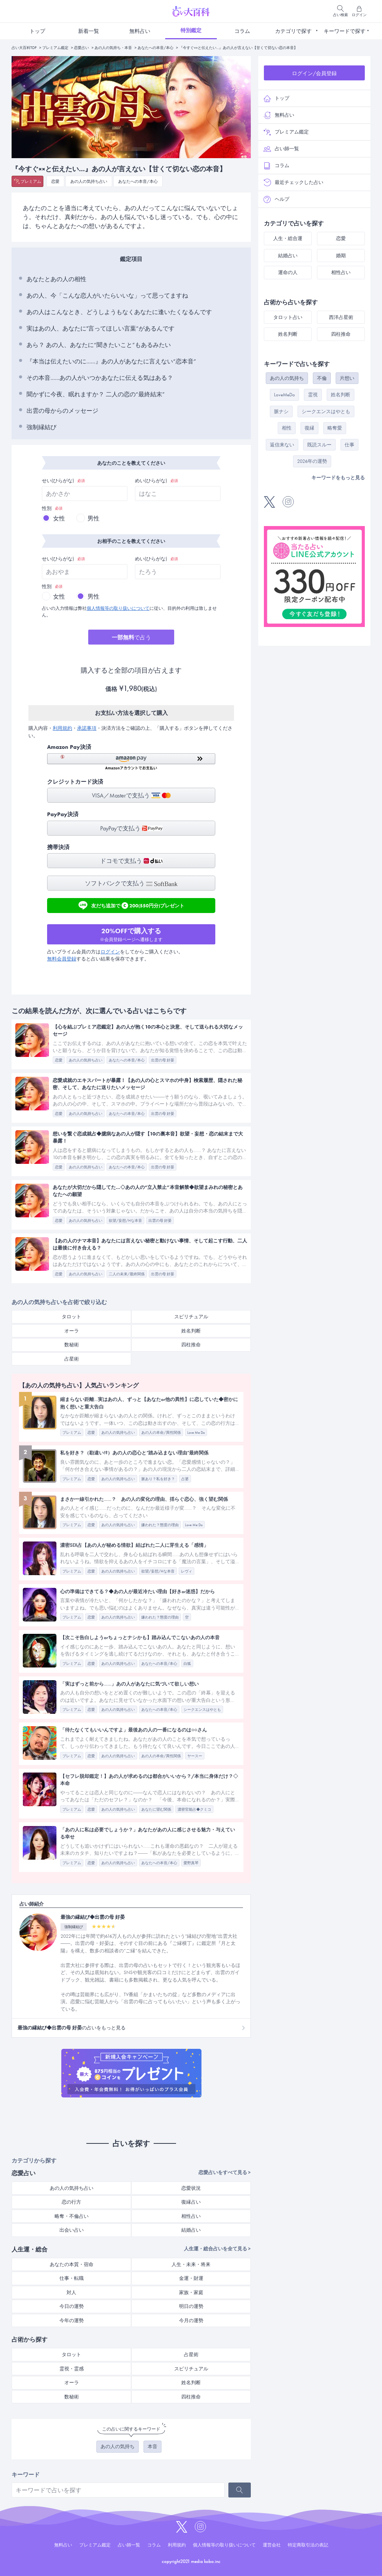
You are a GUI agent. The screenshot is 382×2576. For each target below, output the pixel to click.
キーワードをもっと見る (338, 477)
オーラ (71, 1331)
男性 (93, 518)
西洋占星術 (341, 317)
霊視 (313, 394)
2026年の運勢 (312, 461)
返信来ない (282, 445)
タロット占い (287, 317)
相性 (287, 428)
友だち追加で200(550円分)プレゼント (131, 905)
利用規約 (62, 728)
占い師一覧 (281, 149)
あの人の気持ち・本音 (113, 47)
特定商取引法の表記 (308, 2545)
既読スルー (319, 445)
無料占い (139, 31)
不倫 (322, 378)
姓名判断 (191, 1331)
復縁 (309, 428)
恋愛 (55, 181)
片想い (347, 378)
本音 (152, 2446)
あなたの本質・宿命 (71, 2264)
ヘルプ (276, 199)
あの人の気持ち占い (88, 181)
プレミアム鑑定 (55, 47)
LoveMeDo (284, 394)
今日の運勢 (71, 2306)
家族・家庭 (191, 2292)
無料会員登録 (61, 959)
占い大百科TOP (24, 47)
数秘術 (71, 1344)
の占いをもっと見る (72, 2028)
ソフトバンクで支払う (131, 883)
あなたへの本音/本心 (155, 47)
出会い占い (71, 2230)
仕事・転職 (71, 2278)
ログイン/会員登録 (314, 73)
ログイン (110, 952)
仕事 (349, 445)
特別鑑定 (191, 30)
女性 (59, 518)
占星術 (71, 1359)
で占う (131, 637)
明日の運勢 (191, 2306)
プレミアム (31, 181)
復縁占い (191, 2202)
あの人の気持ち (118, 2446)
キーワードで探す (345, 31)
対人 (71, 2292)
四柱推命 (191, 1344)
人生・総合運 (287, 238)
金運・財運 (191, 2278)
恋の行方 (71, 2202)
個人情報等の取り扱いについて (118, 608)
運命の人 (288, 272)
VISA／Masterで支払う (131, 795)
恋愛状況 (191, 2188)
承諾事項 (86, 728)
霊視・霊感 (71, 2369)
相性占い (191, 2216)
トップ (37, 31)
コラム (242, 31)
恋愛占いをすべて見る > (224, 2172)
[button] (131, 761)
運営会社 (272, 2545)
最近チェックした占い (293, 182)
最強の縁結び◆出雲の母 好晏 (93, 1917)
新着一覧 (88, 31)
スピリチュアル (191, 1316)
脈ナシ (281, 411)
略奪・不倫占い (72, 2216)
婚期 (341, 255)
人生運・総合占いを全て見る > (217, 2248)
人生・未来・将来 (191, 2264)
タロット (71, 1316)
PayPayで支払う (131, 828)
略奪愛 (334, 428)
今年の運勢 (71, 2320)
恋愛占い (81, 47)
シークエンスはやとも (326, 411)
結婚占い (191, 2230)
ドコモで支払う (131, 861)
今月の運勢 (191, 2320)
